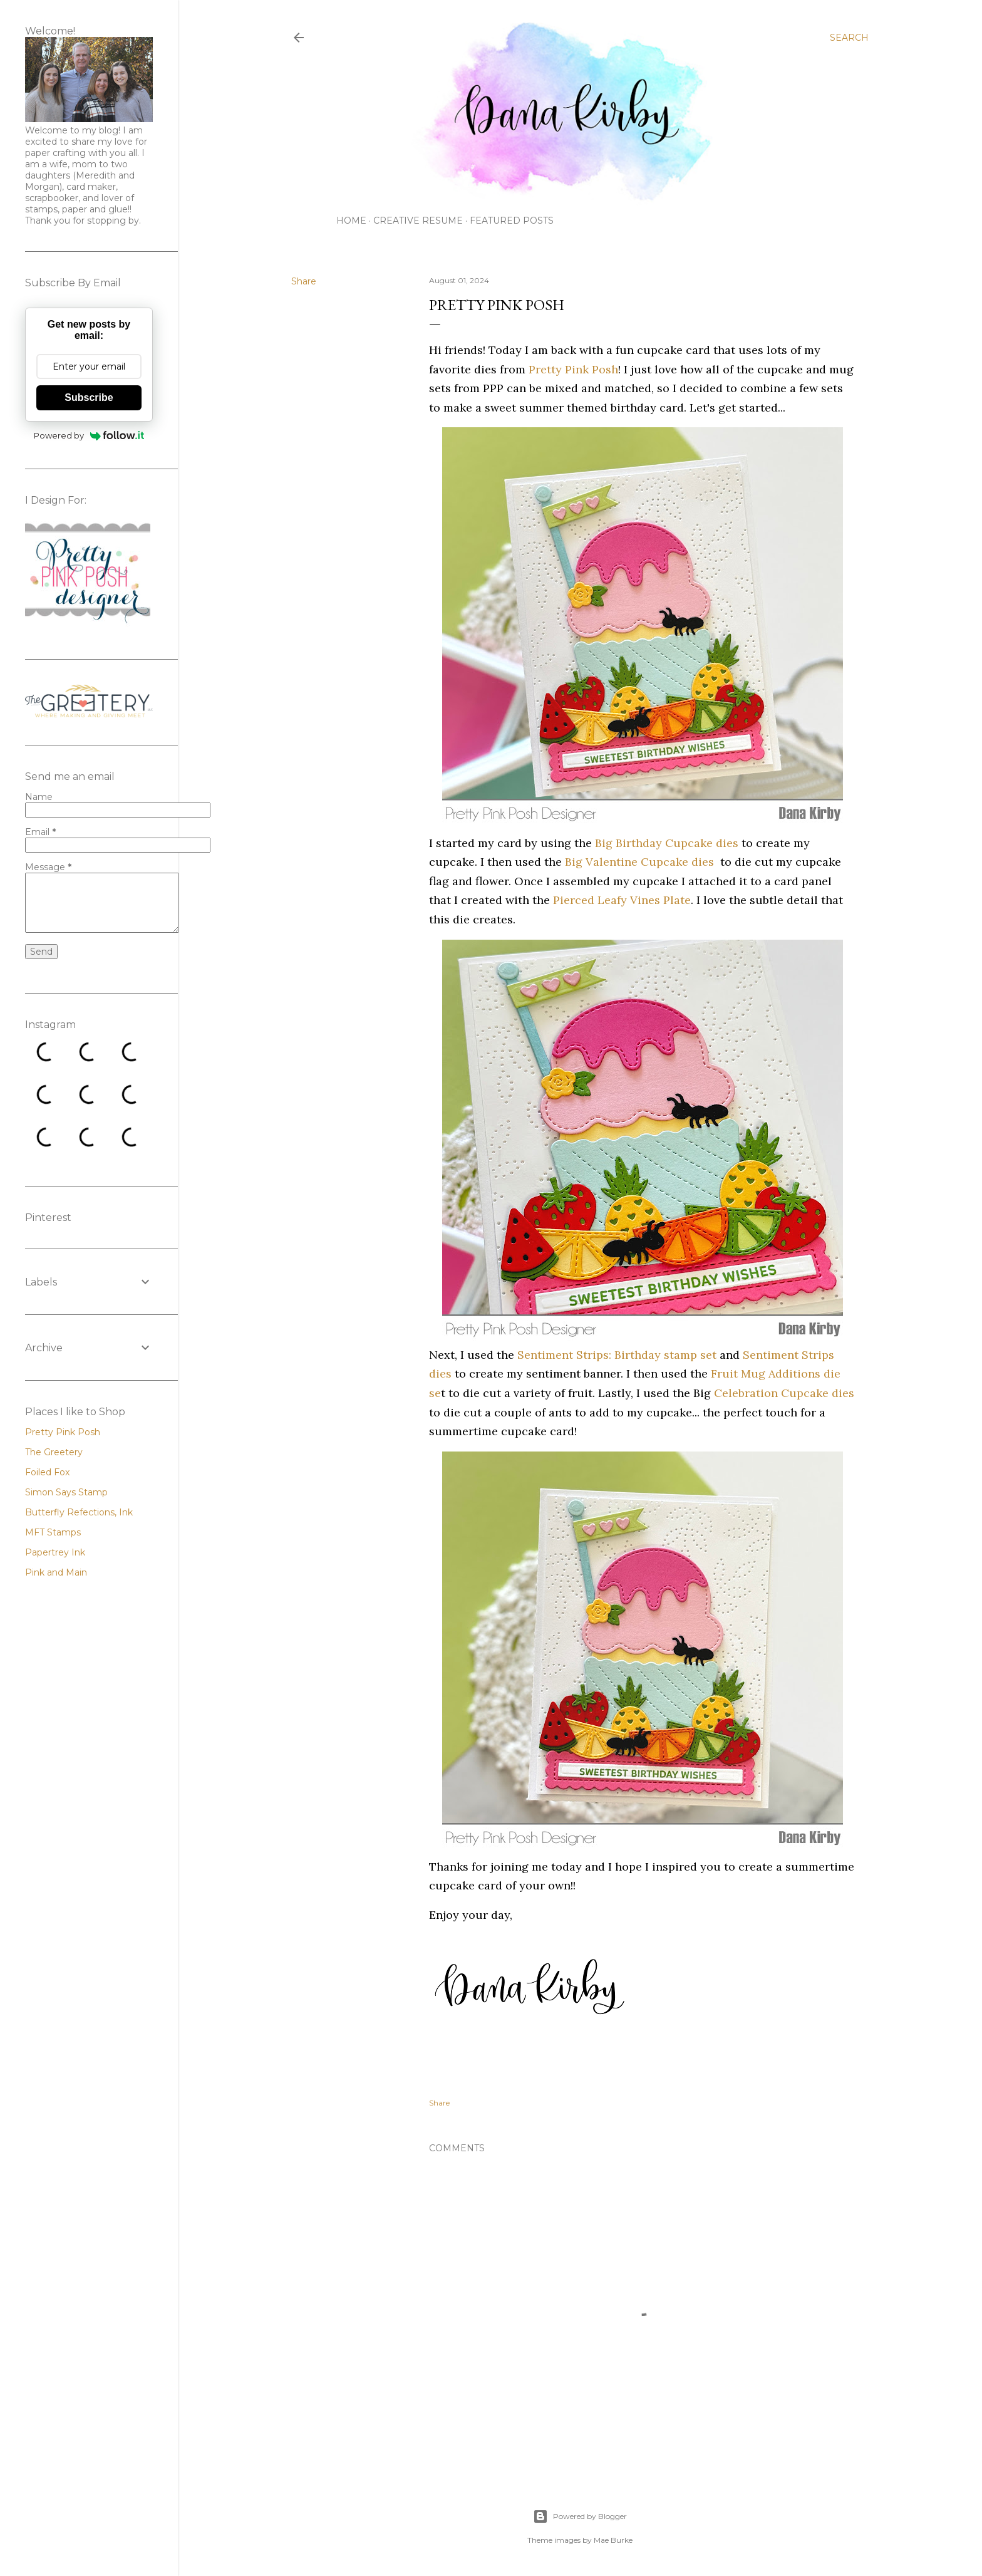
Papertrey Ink (55, 1552)
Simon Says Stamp (66, 1492)
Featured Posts (512, 220)
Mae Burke (613, 2540)
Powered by (89, 435)
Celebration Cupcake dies (784, 1393)
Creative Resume (418, 220)
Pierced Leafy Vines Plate (622, 900)
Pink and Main (56, 1572)
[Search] (849, 38)
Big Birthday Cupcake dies (666, 843)
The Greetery (54, 1452)
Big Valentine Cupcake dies (639, 861)
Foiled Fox (47, 1472)
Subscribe (89, 397)
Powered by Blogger (580, 2516)
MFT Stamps (53, 1532)
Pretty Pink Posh (573, 369)
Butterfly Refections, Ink (79, 1512)
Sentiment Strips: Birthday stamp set (616, 1355)
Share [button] (303, 281)
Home (351, 220)
